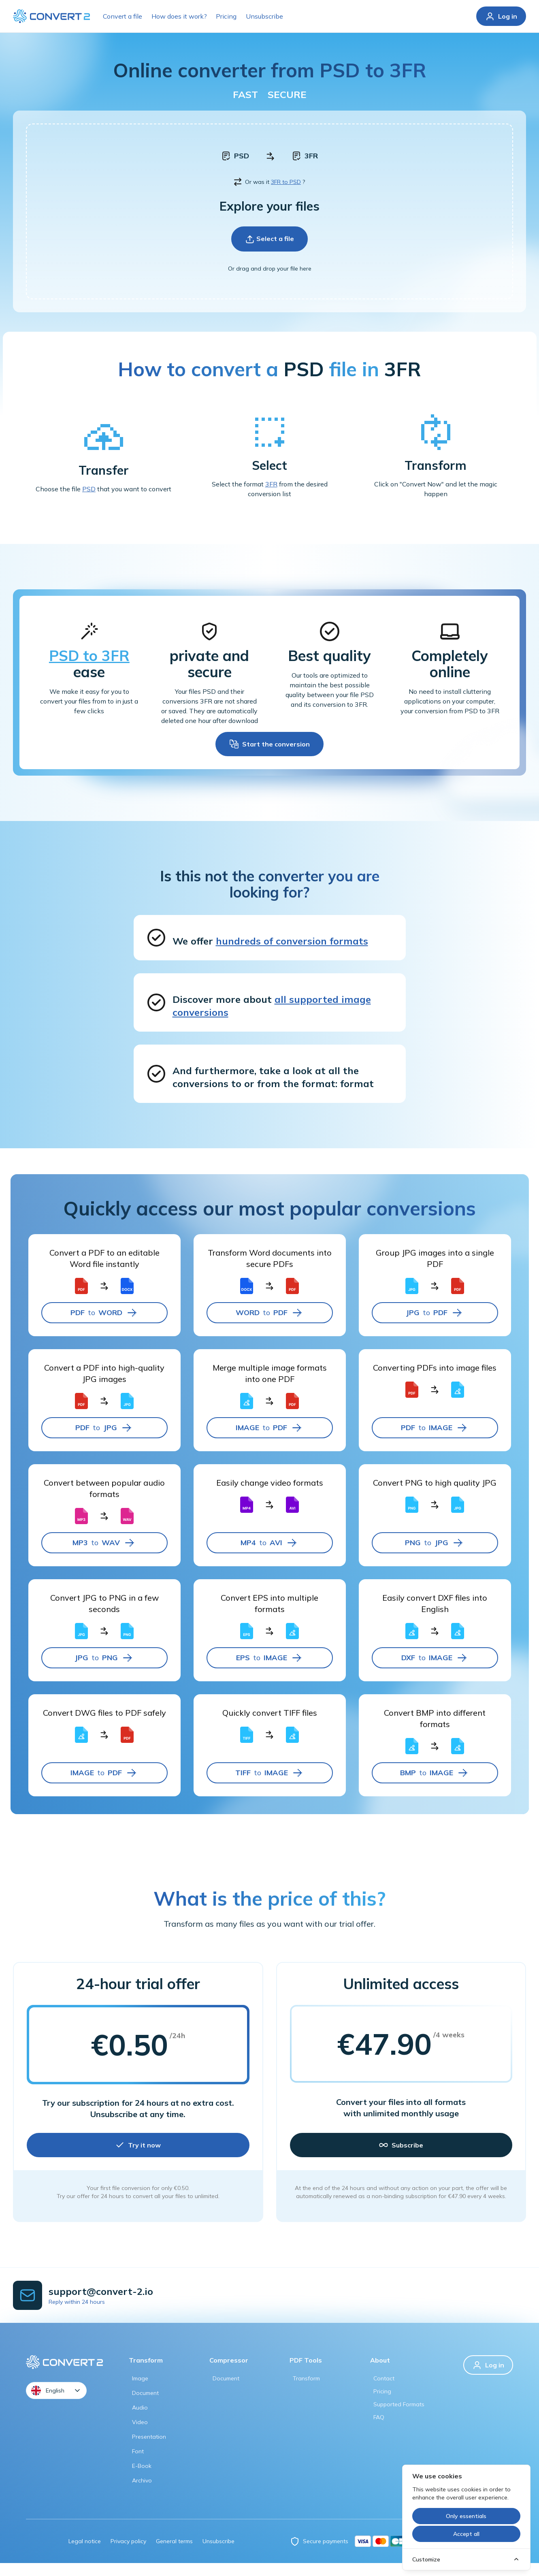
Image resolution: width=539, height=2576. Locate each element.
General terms (174, 2554)
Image (140, 2391)
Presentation (149, 2449)
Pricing (226, 16)
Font (138, 2464)
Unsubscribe (264, 16)
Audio (140, 2420)
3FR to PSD (286, 194)
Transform (306, 2391)
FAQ (378, 2430)
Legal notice (84, 2554)
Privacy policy (128, 2554)
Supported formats (398, 2417)
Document (145, 2406)
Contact (383, 2391)
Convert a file (122, 16)
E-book (141, 2478)
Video (140, 2435)
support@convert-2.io (101, 2304)
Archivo (142, 2493)
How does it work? (179, 16)
